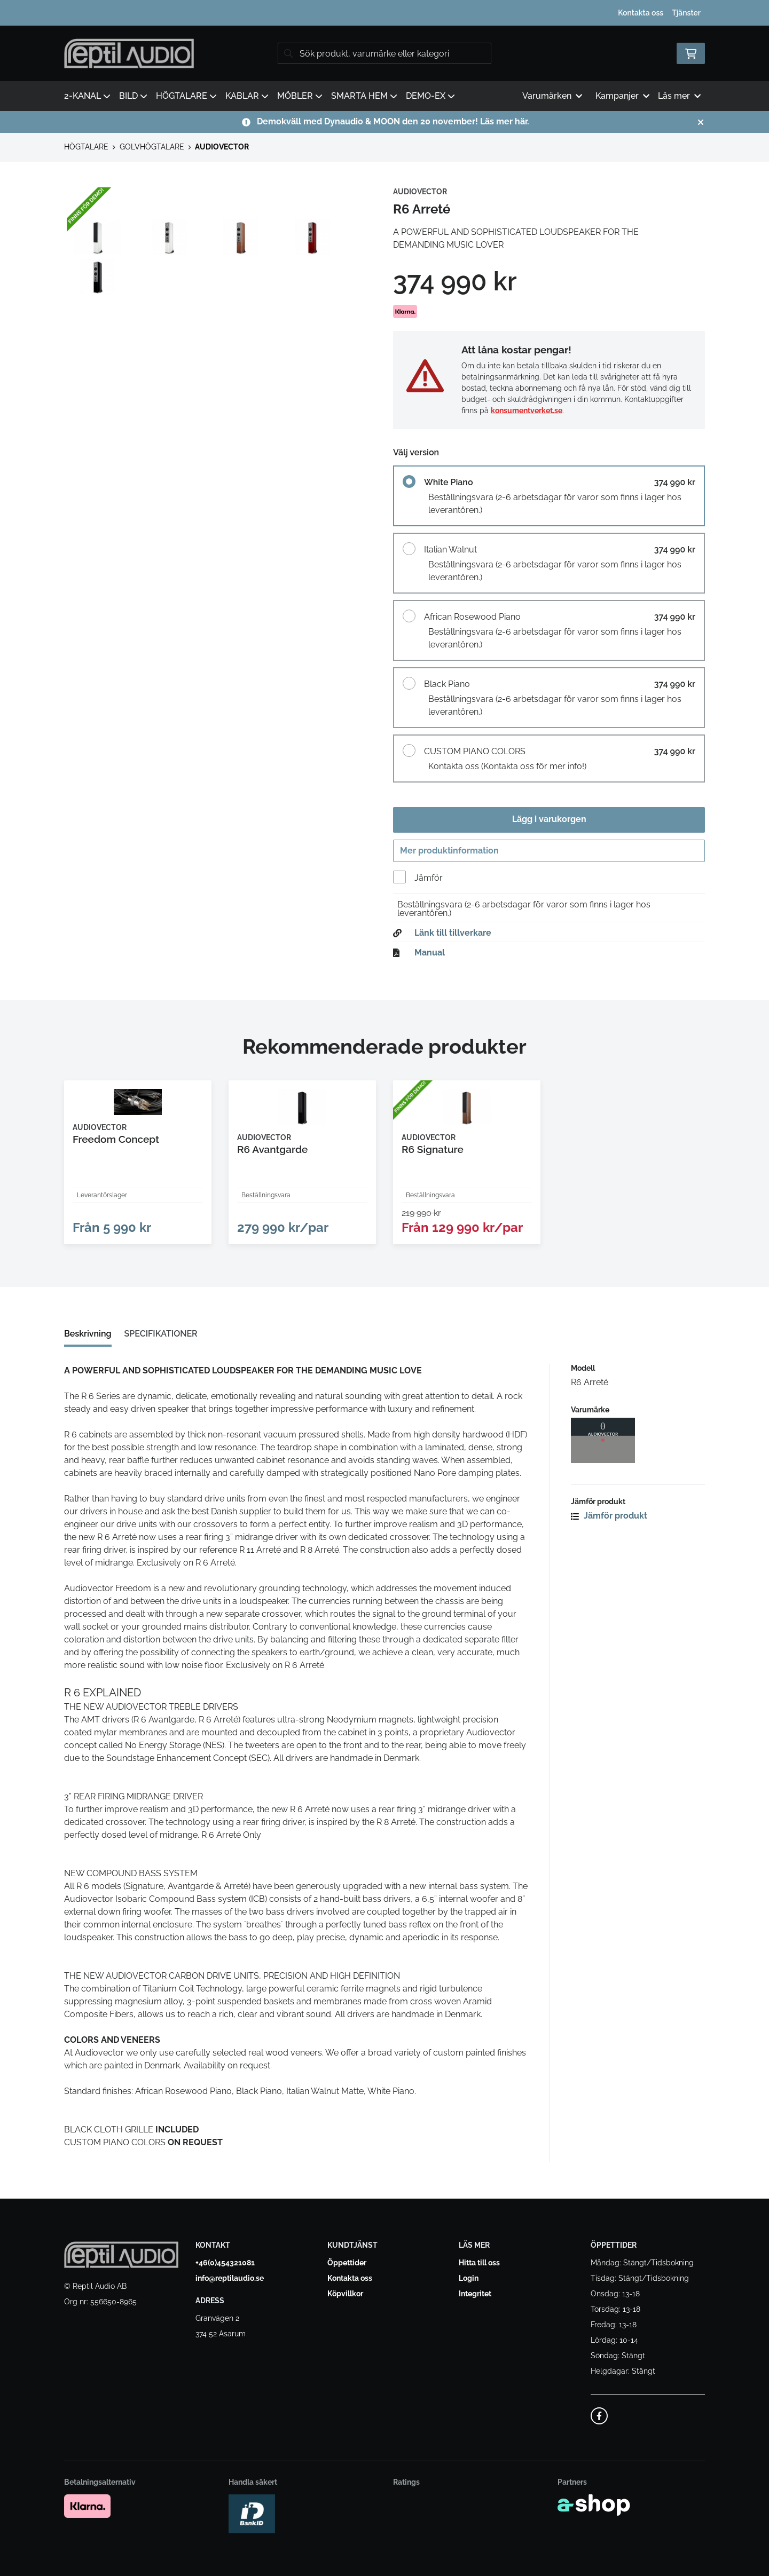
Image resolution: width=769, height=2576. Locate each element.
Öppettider (346, 2263)
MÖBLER (300, 96)
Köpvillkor (345, 2294)
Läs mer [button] (679, 96)
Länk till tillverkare (452, 935)
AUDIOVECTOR (222, 147)
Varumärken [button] (552, 96)
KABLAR (247, 96)
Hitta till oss (479, 2263)
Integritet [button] (475, 2294)
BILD (133, 96)
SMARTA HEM (364, 96)
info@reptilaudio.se (229, 2278)
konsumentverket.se (526, 410)
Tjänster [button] (686, 13)
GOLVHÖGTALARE (152, 147)
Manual (429, 955)
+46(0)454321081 (225, 2263)
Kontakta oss (640, 13)
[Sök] (384, 53)
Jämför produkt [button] (609, 1527)
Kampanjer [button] (622, 96)
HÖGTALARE (186, 96)
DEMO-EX (430, 96)
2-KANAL (87, 96)
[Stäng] (700, 122)
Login (468, 2278)
